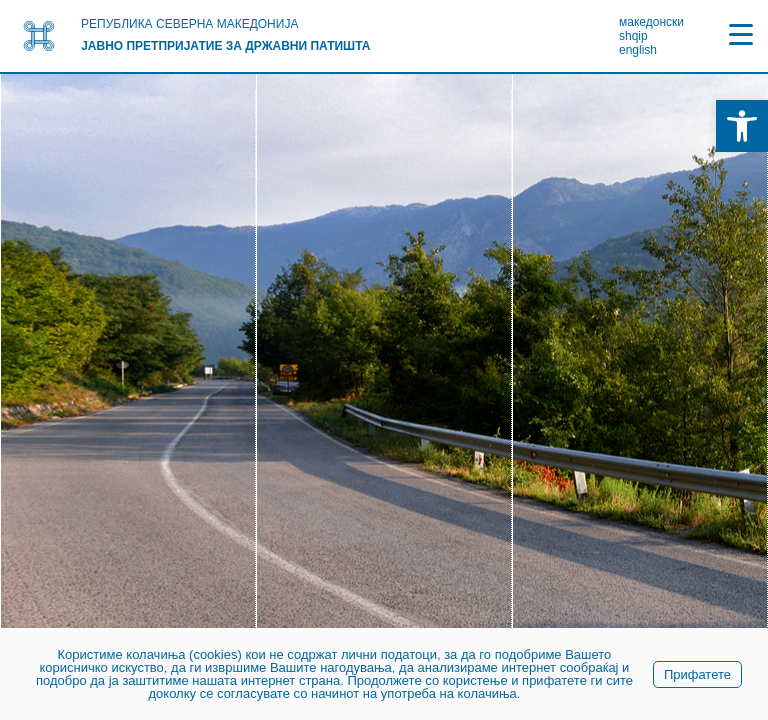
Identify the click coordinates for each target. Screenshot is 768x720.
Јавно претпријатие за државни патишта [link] (225, 46)
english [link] (638, 50)
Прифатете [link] (697, 674)
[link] (742, 126)
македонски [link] (651, 22)
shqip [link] (633, 36)
